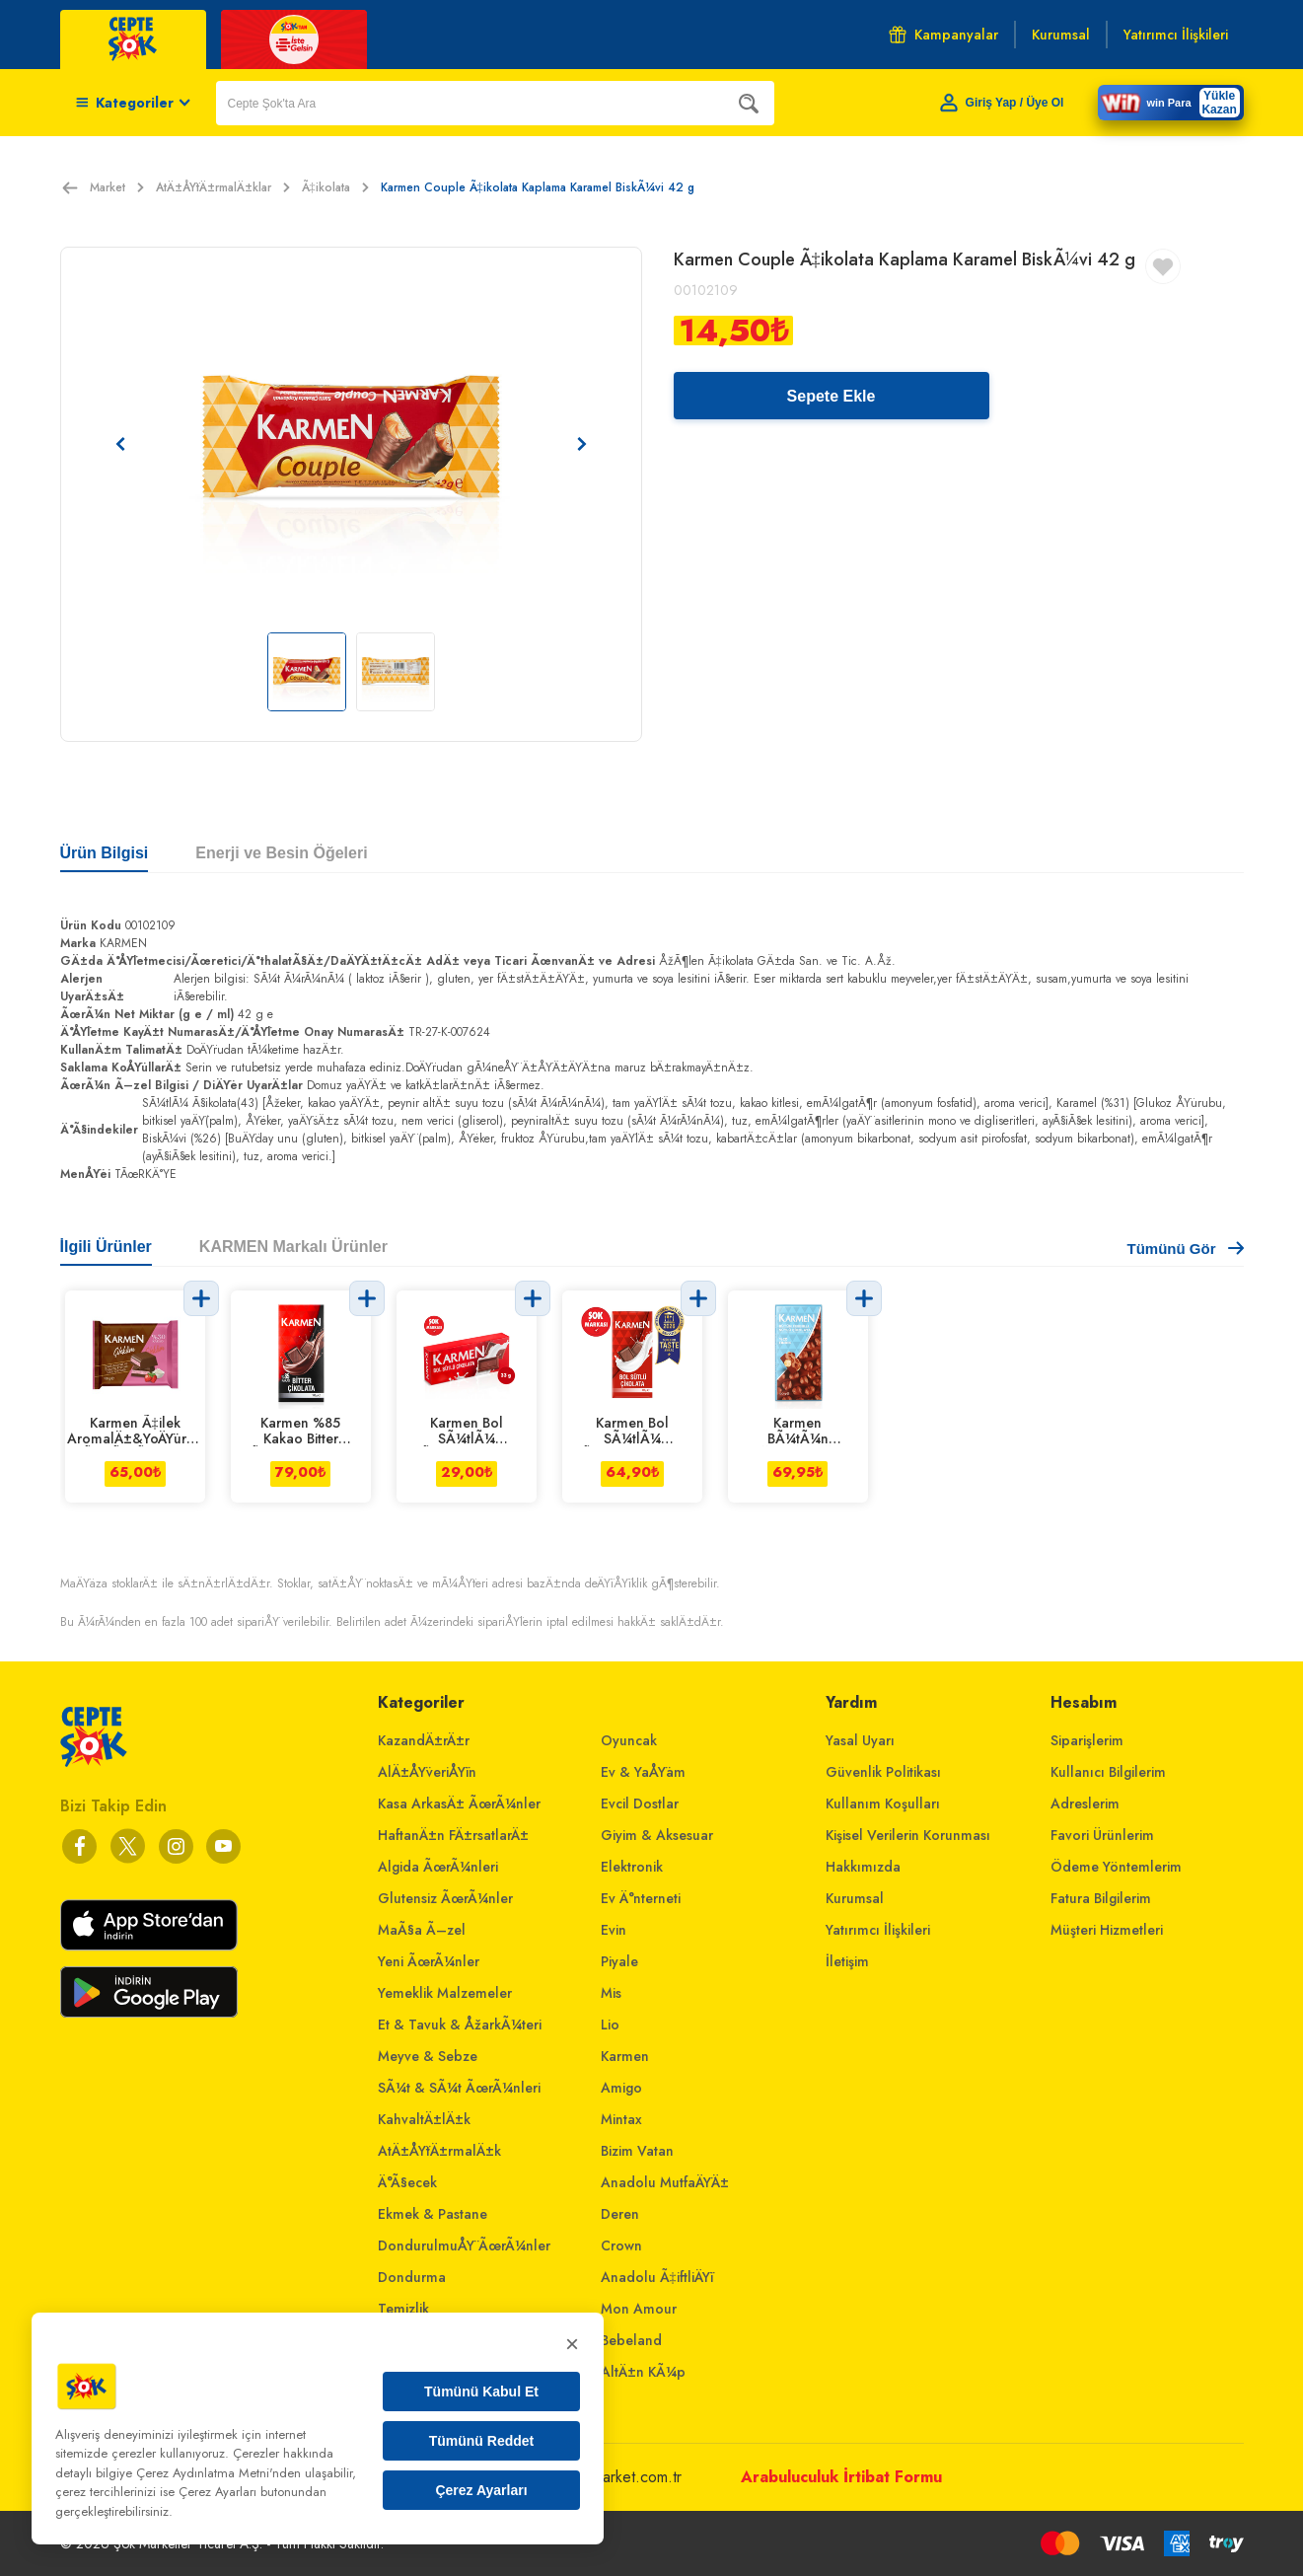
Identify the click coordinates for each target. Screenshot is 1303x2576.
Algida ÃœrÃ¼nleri (438, 1867)
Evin (613, 1930)
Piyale (619, 1961)
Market (117, 187)
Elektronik (632, 1867)
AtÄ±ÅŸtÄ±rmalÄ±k (439, 2151)
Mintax (621, 2119)
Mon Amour (639, 2308)
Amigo (621, 2088)
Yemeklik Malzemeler (445, 1993)
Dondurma (412, 2277)
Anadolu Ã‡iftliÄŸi (657, 2277)
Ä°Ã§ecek (407, 2182)
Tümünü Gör (1185, 1248)
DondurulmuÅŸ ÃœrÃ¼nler (464, 2245)
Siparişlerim (1086, 1740)
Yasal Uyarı (860, 1740)
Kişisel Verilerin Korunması (908, 1835)
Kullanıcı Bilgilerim (1108, 1772)
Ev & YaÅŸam (643, 1772)
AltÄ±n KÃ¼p (643, 2372)
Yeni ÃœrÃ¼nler (428, 1961)
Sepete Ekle (831, 396)
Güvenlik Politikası (883, 1772)
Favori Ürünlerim (1102, 1835)
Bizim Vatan (637, 2151)
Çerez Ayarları (481, 2490)
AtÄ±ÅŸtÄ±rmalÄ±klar (223, 187)
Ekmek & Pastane (432, 2214)
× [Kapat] (572, 2343)
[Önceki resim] (120, 444)
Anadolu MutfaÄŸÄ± (665, 2182)
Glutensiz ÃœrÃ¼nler (445, 1898)
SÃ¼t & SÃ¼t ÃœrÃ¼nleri (459, 2088)
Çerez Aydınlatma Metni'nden (218, 2473)
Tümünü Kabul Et (481, 2391)
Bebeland (631, 2340)
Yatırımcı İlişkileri (878, 1930)
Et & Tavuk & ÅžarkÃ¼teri (460, 2024)
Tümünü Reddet (482, 2441)
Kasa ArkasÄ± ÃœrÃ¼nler (459, 1803)
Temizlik (403, 2308)
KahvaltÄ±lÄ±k (424, 2119)
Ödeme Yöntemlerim (1116, 1867)
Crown (621, 2245)
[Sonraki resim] (581, 444)
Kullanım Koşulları (883, 1803)
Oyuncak (629, 1740)
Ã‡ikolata (335, 187)
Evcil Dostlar (640, 1803)
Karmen (625, 2056)
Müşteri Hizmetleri (1106, 1930)
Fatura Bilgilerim (1100, 1898)
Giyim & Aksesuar (657, 1835)
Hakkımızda (863, 1867)
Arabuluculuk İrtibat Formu (841, 2477)
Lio (610, 2024)
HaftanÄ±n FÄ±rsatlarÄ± (453, 1835)
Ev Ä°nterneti (641, 1898)
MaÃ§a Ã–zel (422, 1930)
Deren (620, 2214)
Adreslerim (1085, 1803)
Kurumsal (855, 1898)
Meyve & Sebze (427, 2056)
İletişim (847, 1961)
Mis (611, 1993)
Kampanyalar (943, 34)
